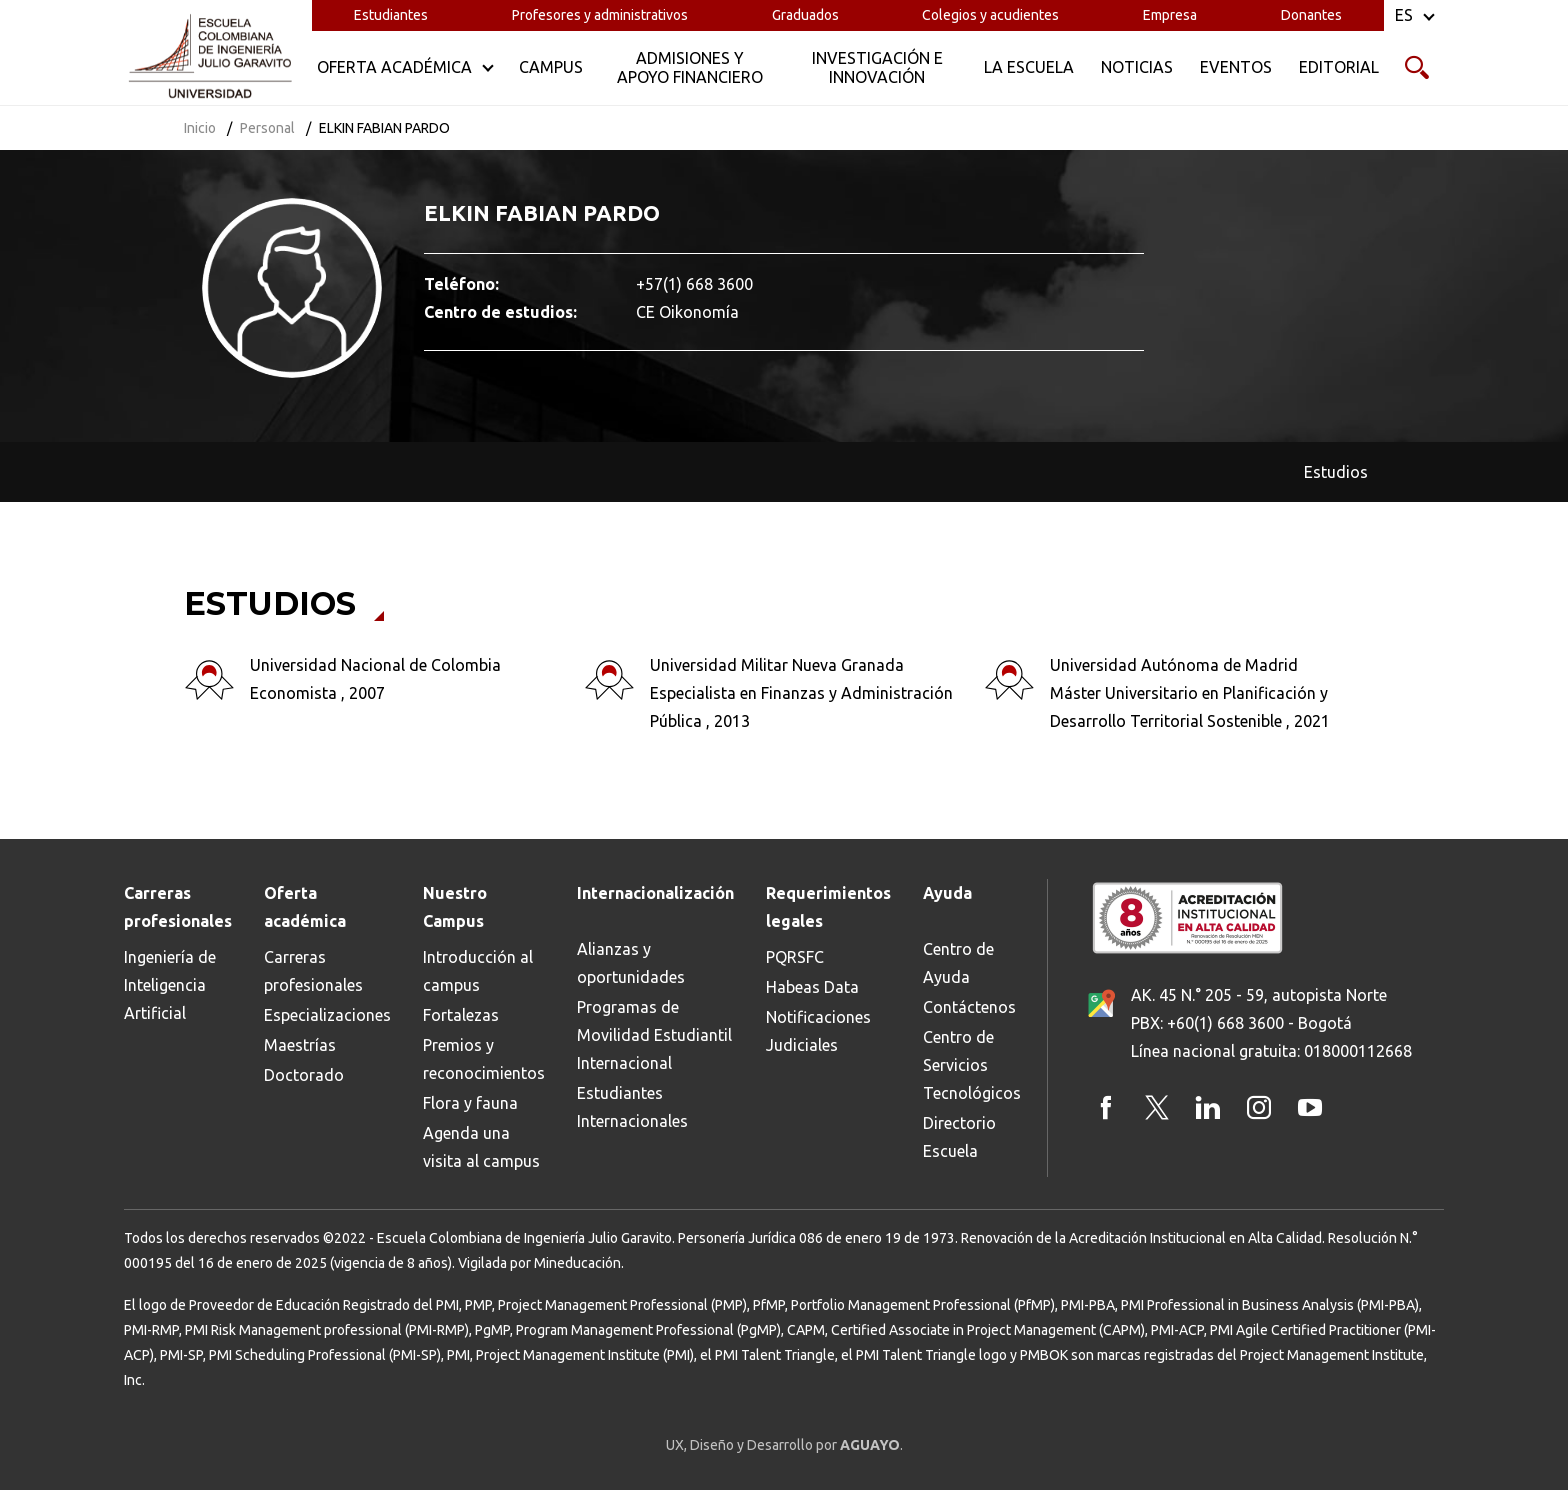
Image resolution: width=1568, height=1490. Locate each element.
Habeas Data (812, 987)
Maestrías (300, 1045)
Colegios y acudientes (990, 15)
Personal (267, 128)
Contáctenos (969, 1007)
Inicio (200, 128)
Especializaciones (327, 1015)
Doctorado (304, 1075)
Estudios (1336, 472)
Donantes (1311, 15)
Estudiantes (391, 15)
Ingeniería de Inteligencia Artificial (170, 985)
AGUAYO (870, 1445)
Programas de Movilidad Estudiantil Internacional (654, 1035)
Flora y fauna (470, 1103)
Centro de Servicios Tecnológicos (972, 1065)
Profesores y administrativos (600, 15)
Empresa (1170, 15)
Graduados (805, 15)
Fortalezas (461, 1015)
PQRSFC (795, 957)
